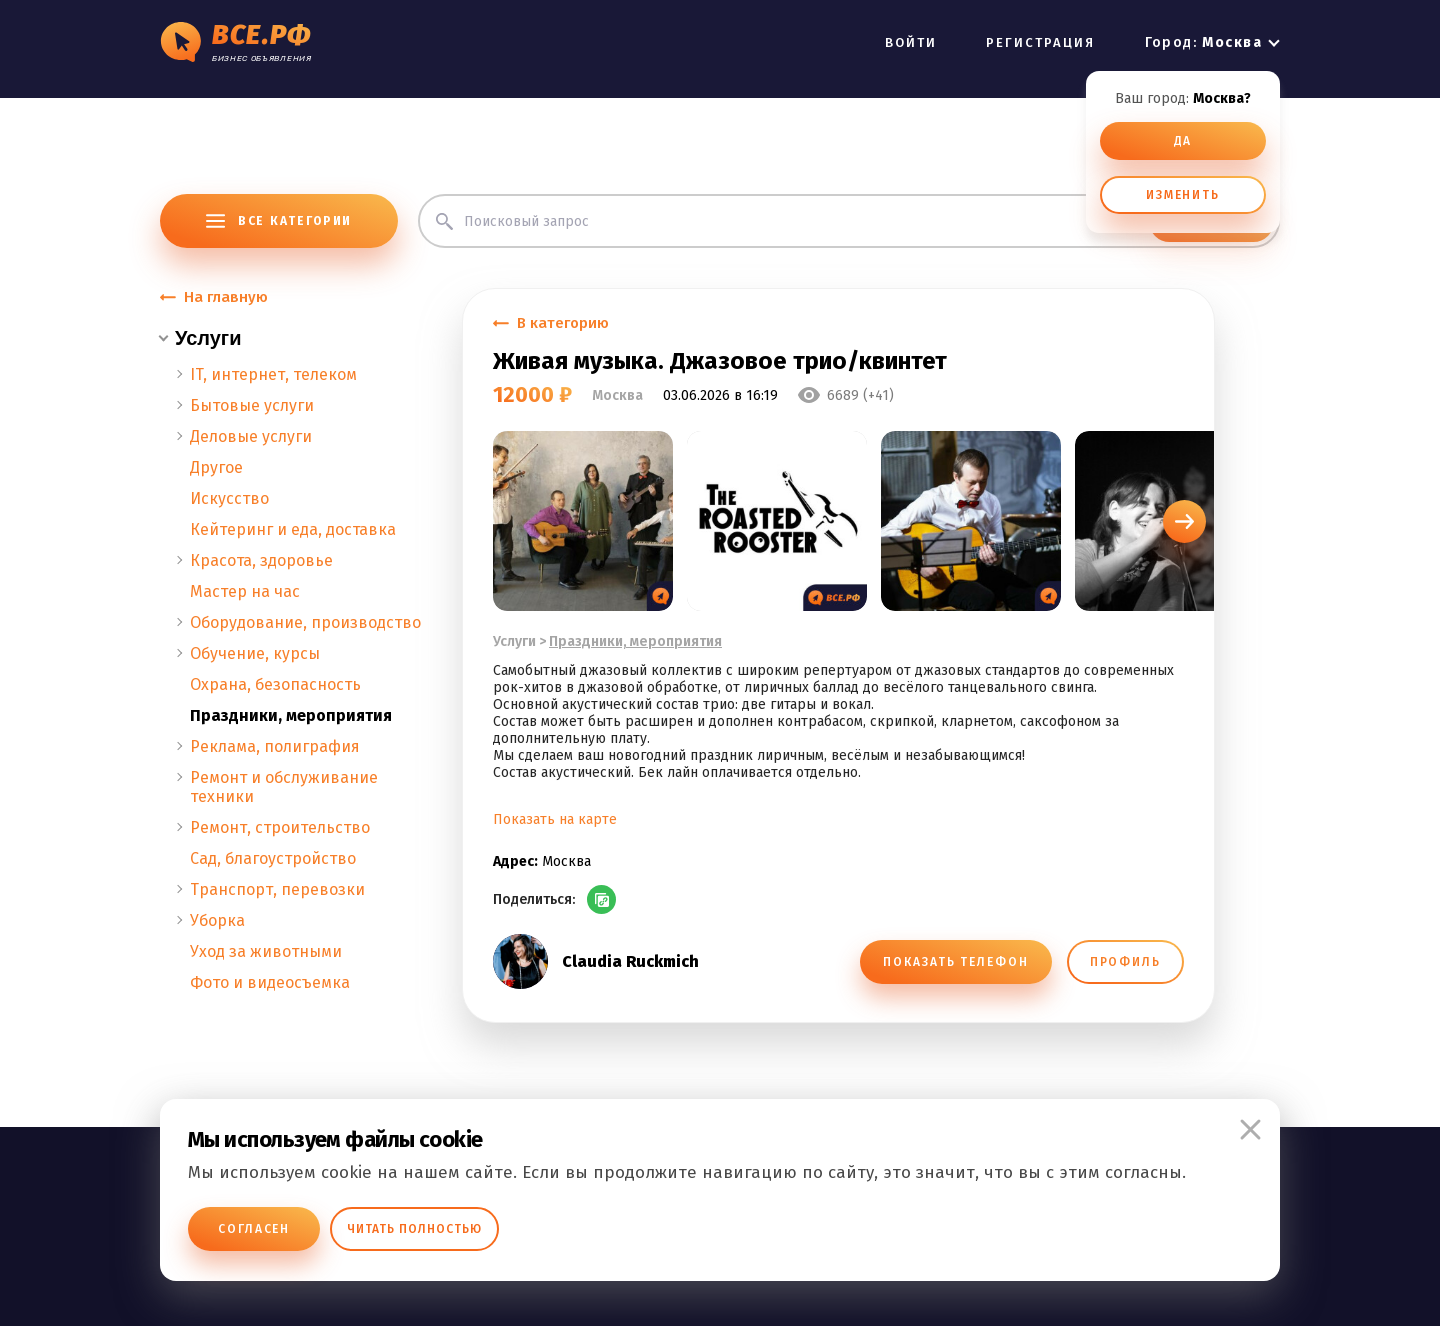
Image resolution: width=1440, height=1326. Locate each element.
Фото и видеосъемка (270, 982)
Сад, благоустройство (273, 858)
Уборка (217, 920)
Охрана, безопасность (275, 684)
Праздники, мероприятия (291, 715)
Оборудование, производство (305, 622)
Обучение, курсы (255, 653)
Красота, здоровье (261, 560)
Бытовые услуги (252, 405)
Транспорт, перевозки (277, 889)
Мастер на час (245, 591)
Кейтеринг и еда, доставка (293, 529)
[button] (1184, 521)
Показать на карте (555, 819)
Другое (216, 467)
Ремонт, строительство (280, 827)
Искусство (229, 498)
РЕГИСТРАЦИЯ (1041, 42)
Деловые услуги (251, 436)
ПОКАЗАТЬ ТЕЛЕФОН (955, 962)
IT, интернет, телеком (273, 374)
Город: (1203, 42)
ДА (1183, 141)
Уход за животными (266, 951)
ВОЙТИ (911, 42)
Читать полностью (414, 1229)
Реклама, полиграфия (275, 746)
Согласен (254, 1229)
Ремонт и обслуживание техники (284, 787)
